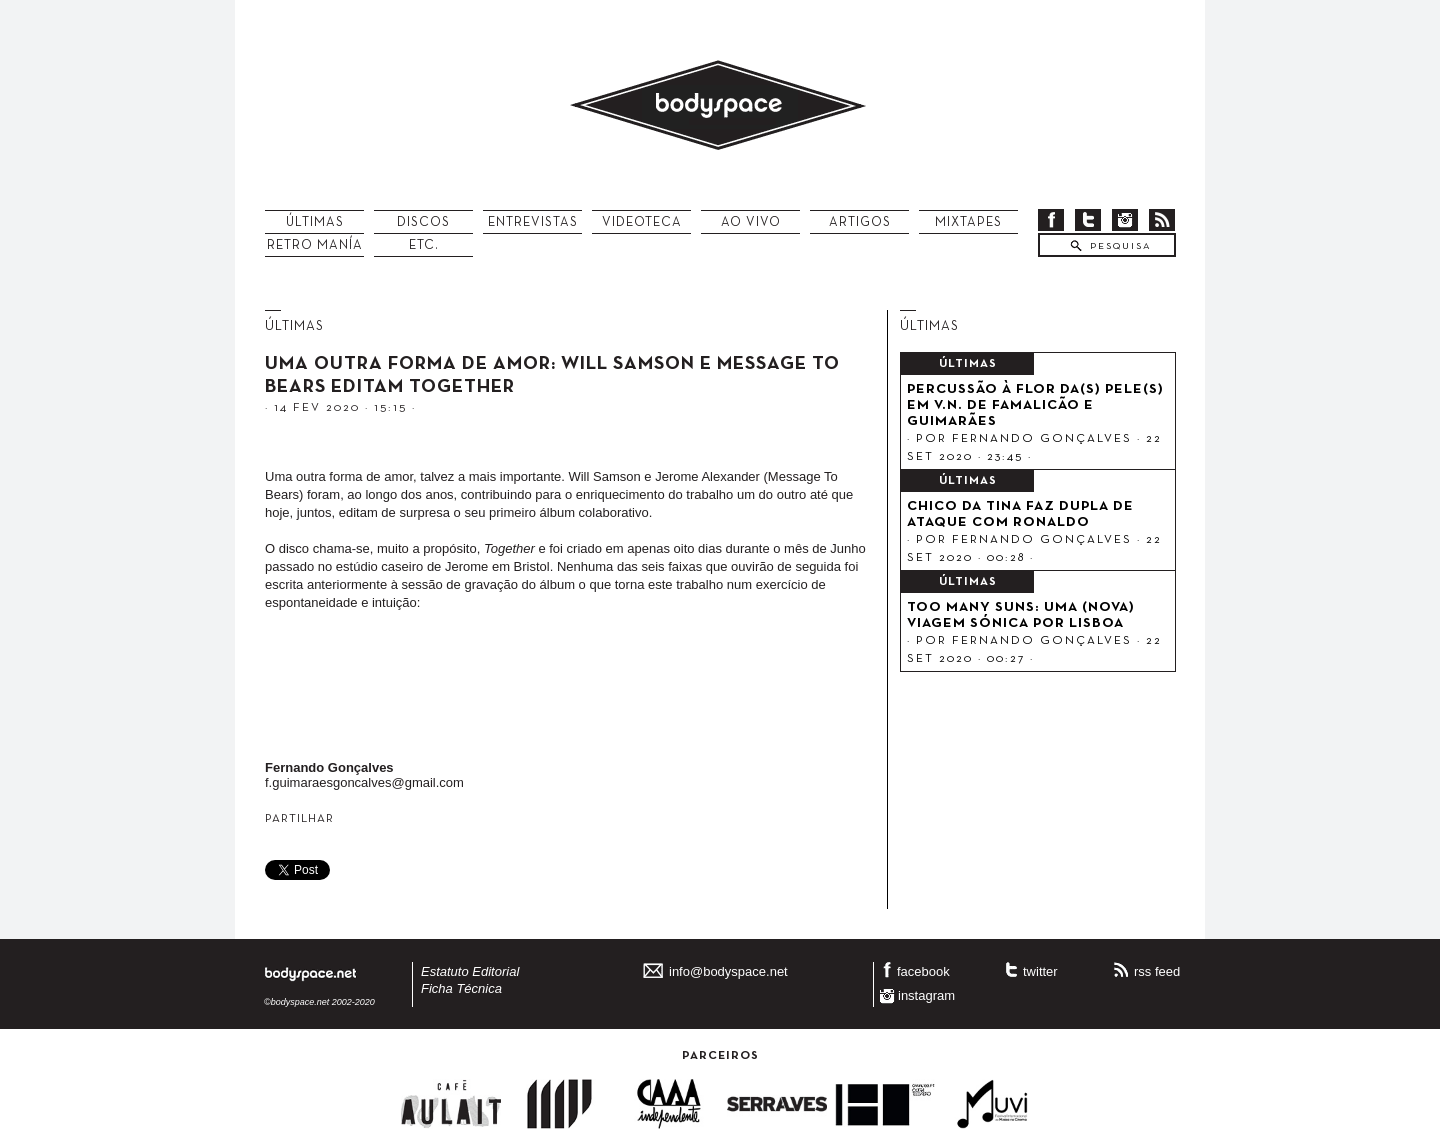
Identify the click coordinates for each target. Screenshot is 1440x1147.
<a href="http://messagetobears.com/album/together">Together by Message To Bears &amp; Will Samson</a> (570, 690)
